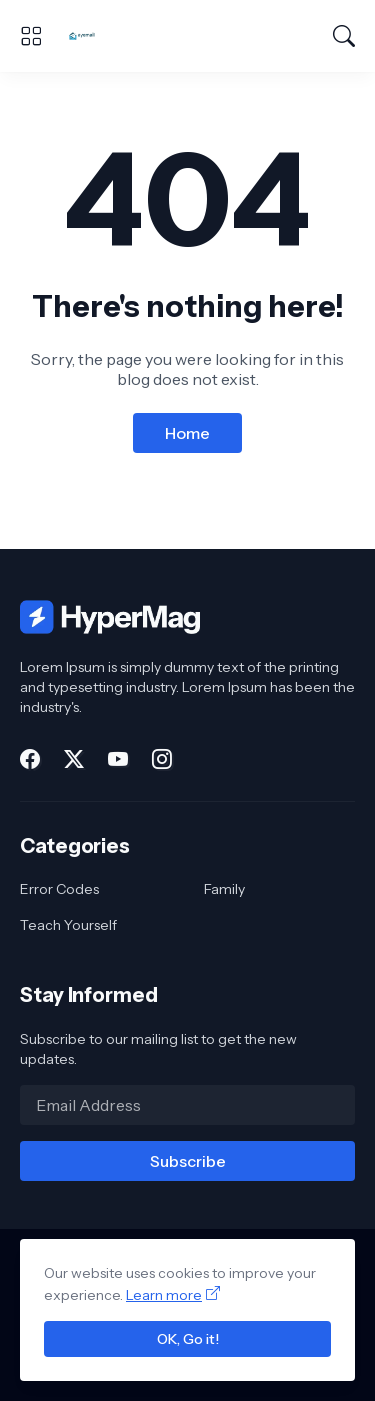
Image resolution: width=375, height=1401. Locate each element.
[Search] (344, 36)
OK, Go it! (188, 1339)
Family (224, 889)
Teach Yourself (68, 925)
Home (187, 433)
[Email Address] (187, 1105)
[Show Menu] (31, 36)
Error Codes (59, 889)
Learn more (164, 1295)
